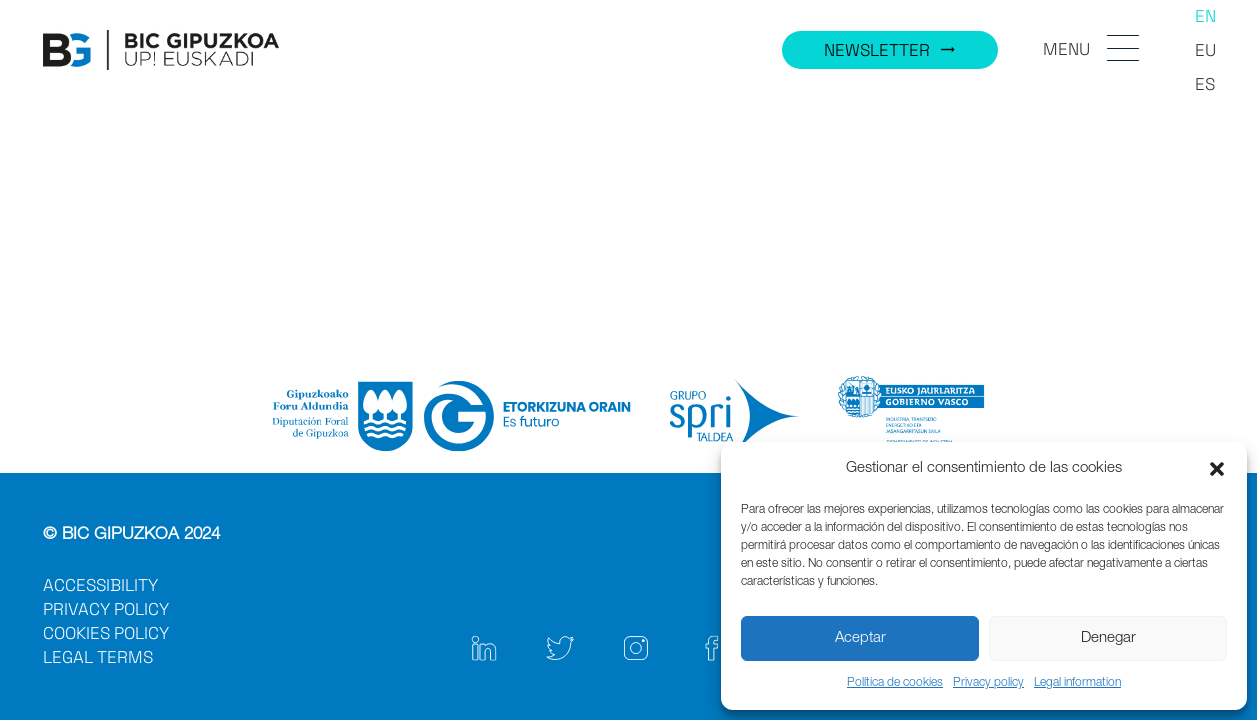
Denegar (1108, 638)
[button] (1217, 469)
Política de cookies (895, 683)
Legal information (1077, 683)
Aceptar (860, 638)
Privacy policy (988, 683)
